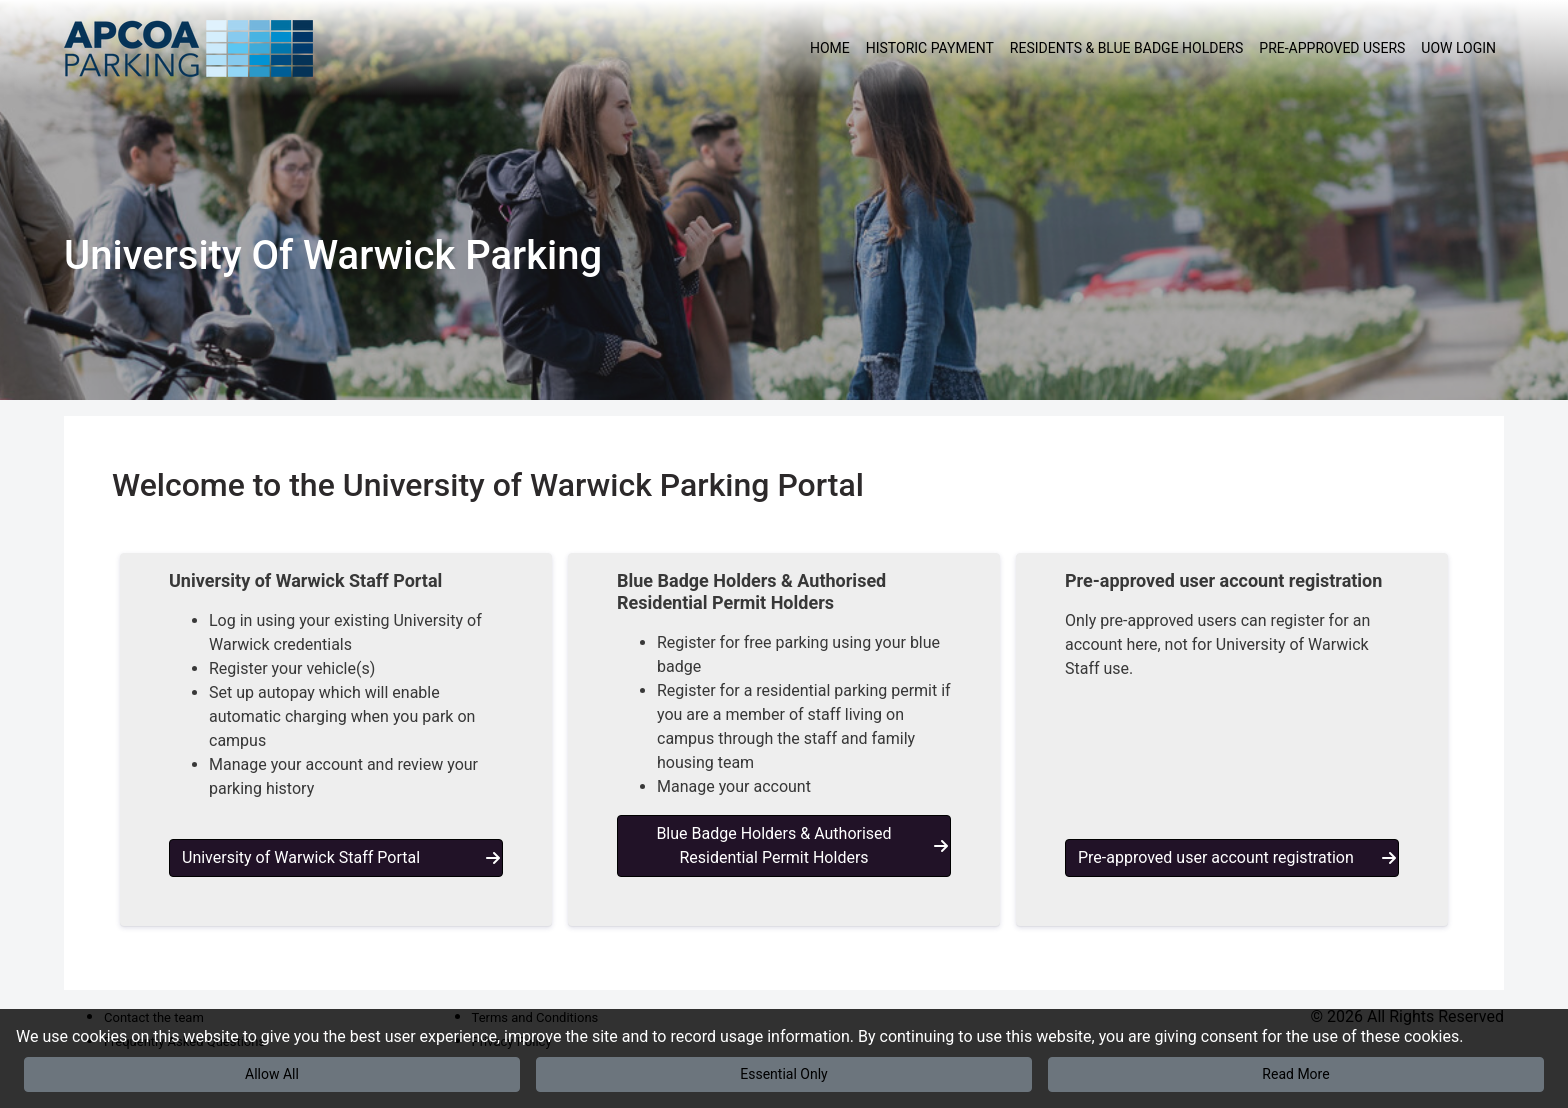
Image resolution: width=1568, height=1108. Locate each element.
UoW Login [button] (1458, 48)
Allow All (272, 1074)
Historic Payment (930, 48)
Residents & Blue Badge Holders (1127, 48)
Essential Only (783, 1074)
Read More (1295, 1074)
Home (830, 48)
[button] (336, 739)
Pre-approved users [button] (1332, 48)
